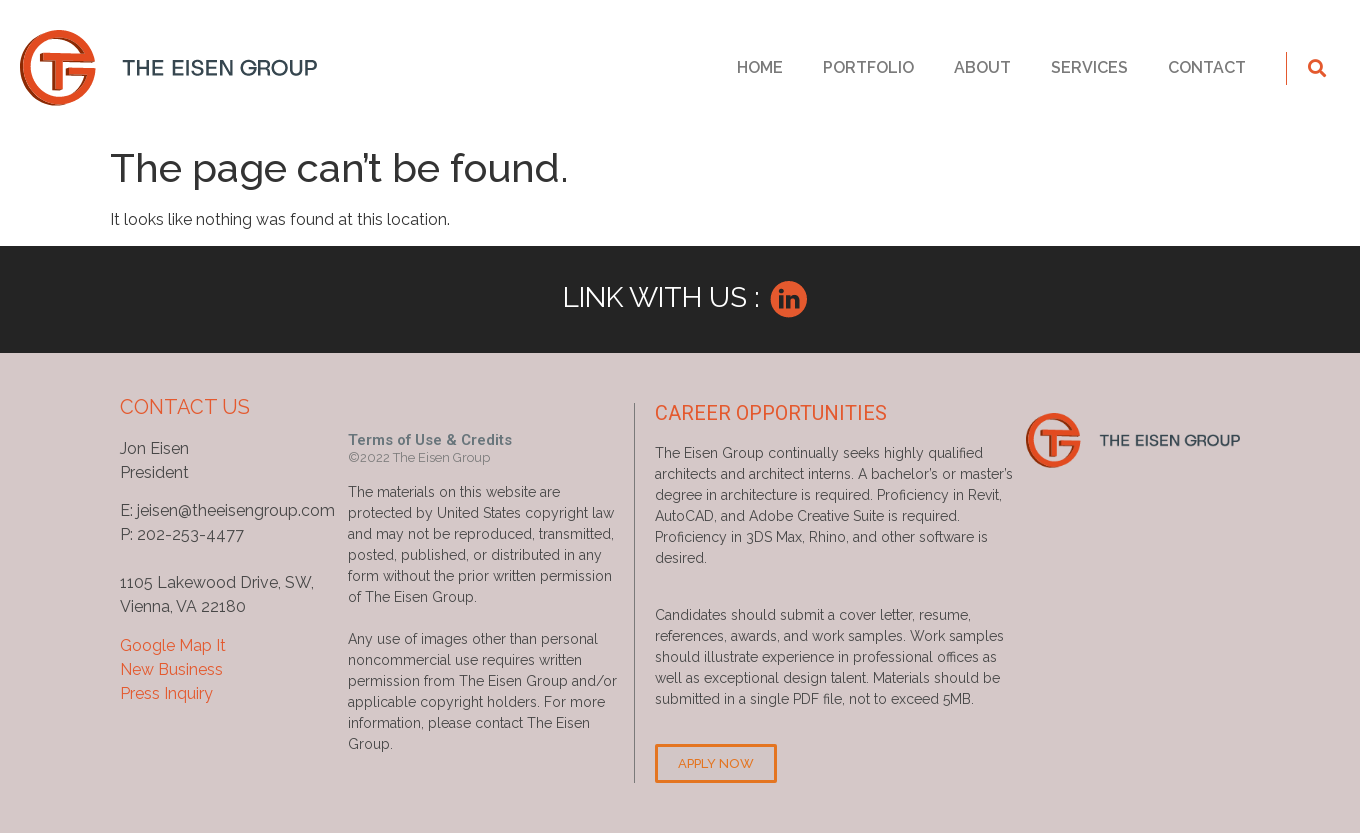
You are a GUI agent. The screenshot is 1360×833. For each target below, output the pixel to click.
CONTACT (1207, 67)
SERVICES (1089, 67)
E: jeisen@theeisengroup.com (227, 510)
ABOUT (982, 67)
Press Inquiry (166, 693)
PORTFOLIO (868, 67)
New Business (171, 669)
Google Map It (173, 645)
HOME (760, 67)
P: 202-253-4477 (182, 534)
